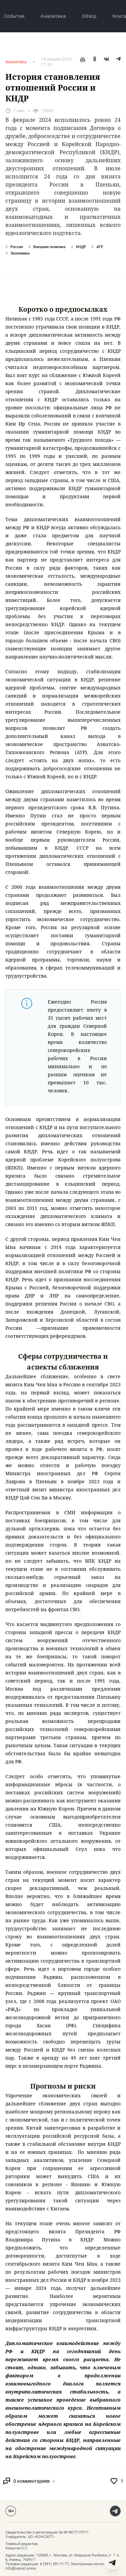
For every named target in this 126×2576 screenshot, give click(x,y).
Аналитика (53, 16)
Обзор (89, 16)
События (14, 16)
